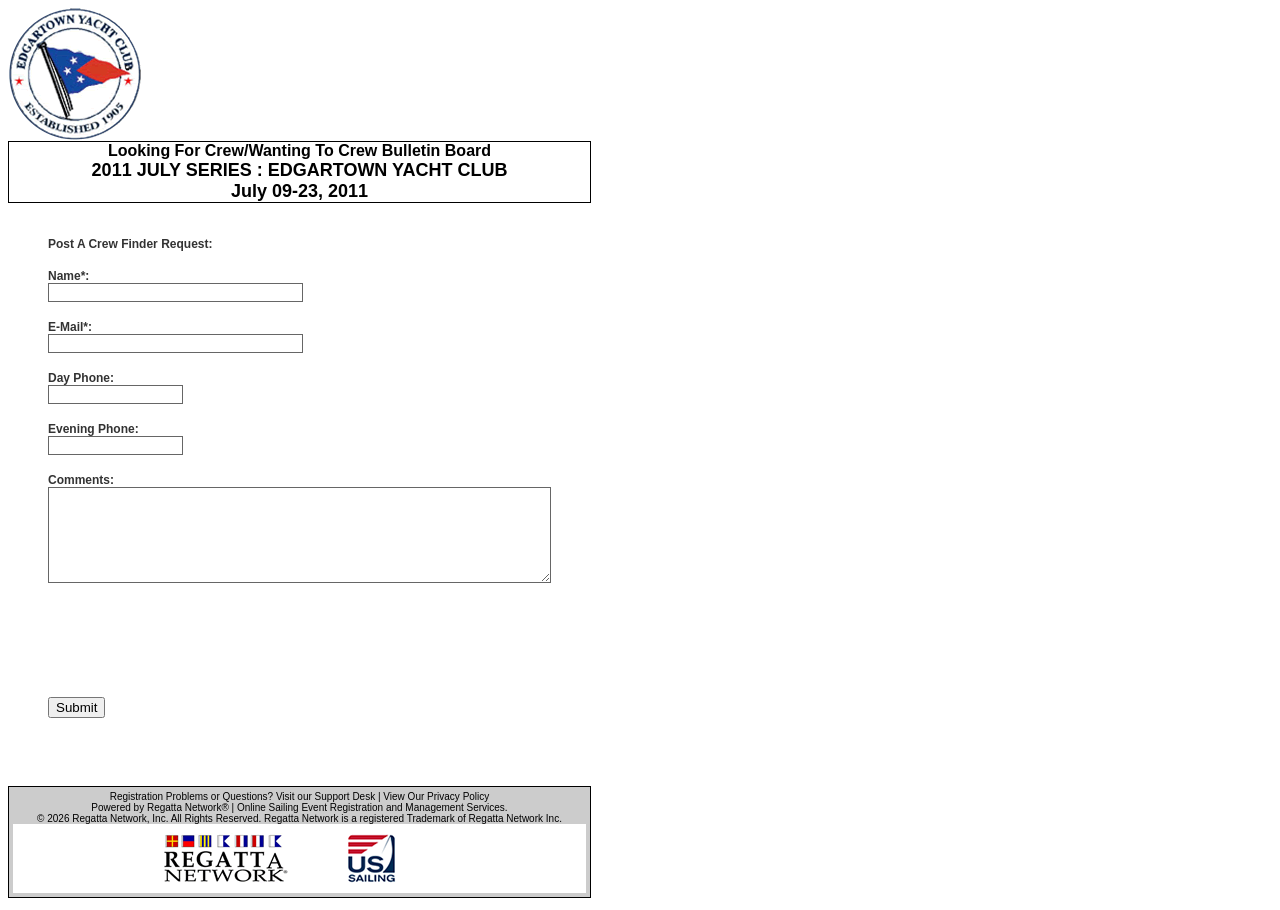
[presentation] (200, 640)
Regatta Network (109, 818)
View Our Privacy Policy (436, 796)
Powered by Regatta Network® (159, 807)
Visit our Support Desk (325, 796)
